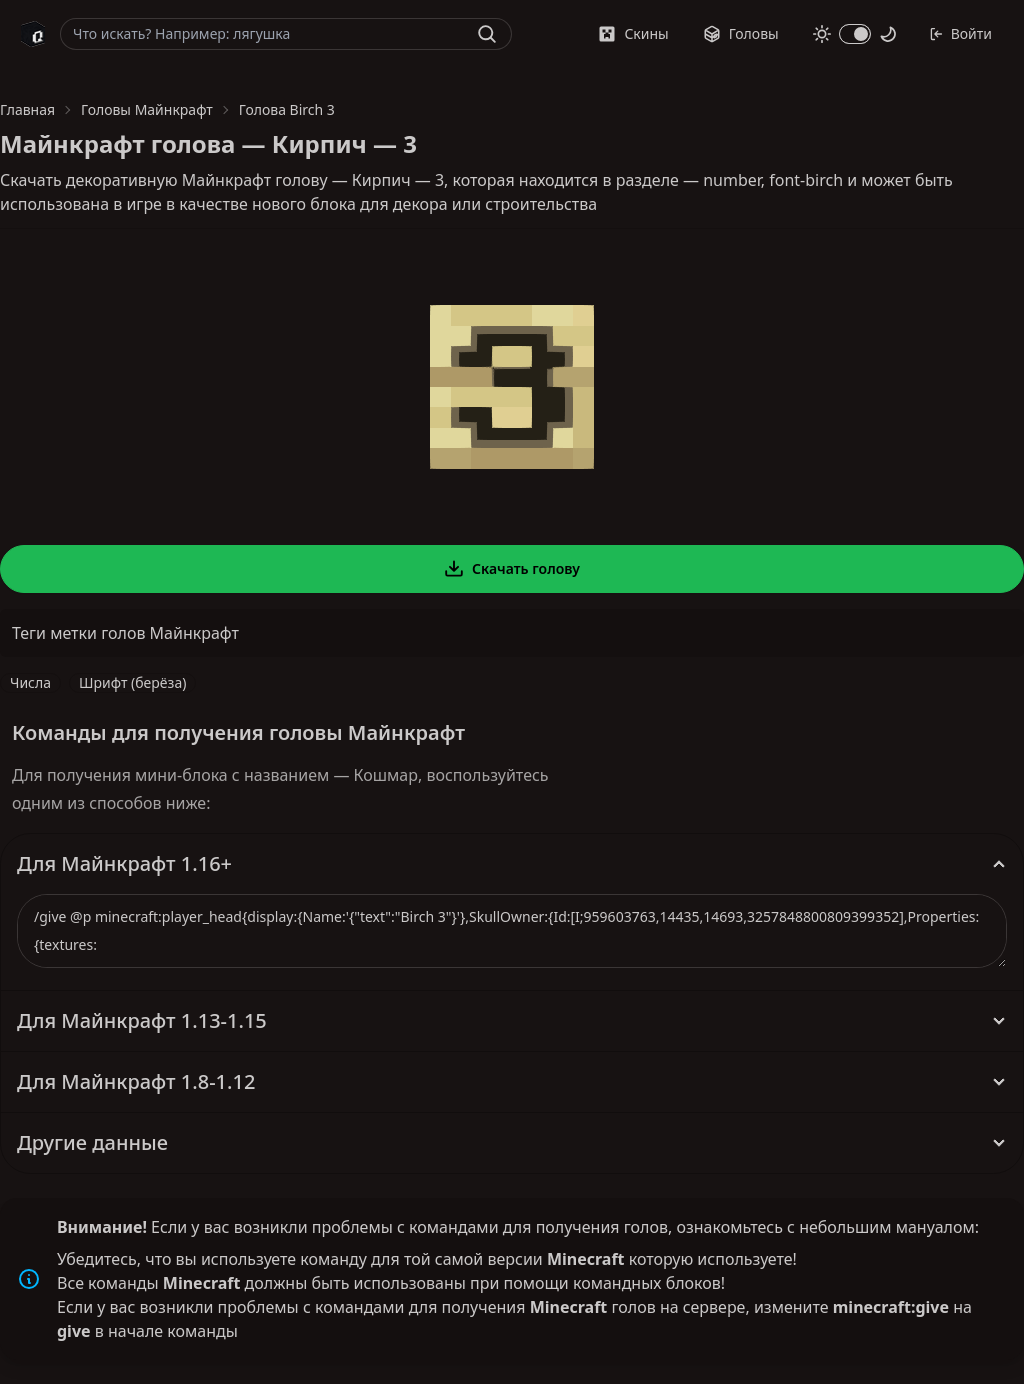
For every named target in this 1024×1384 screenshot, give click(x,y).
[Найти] (487, 34)
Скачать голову (512, 569)
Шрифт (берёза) (132, 682)
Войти (960, 33)
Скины (633, 33)
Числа (30, 682)
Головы (741, 33)
